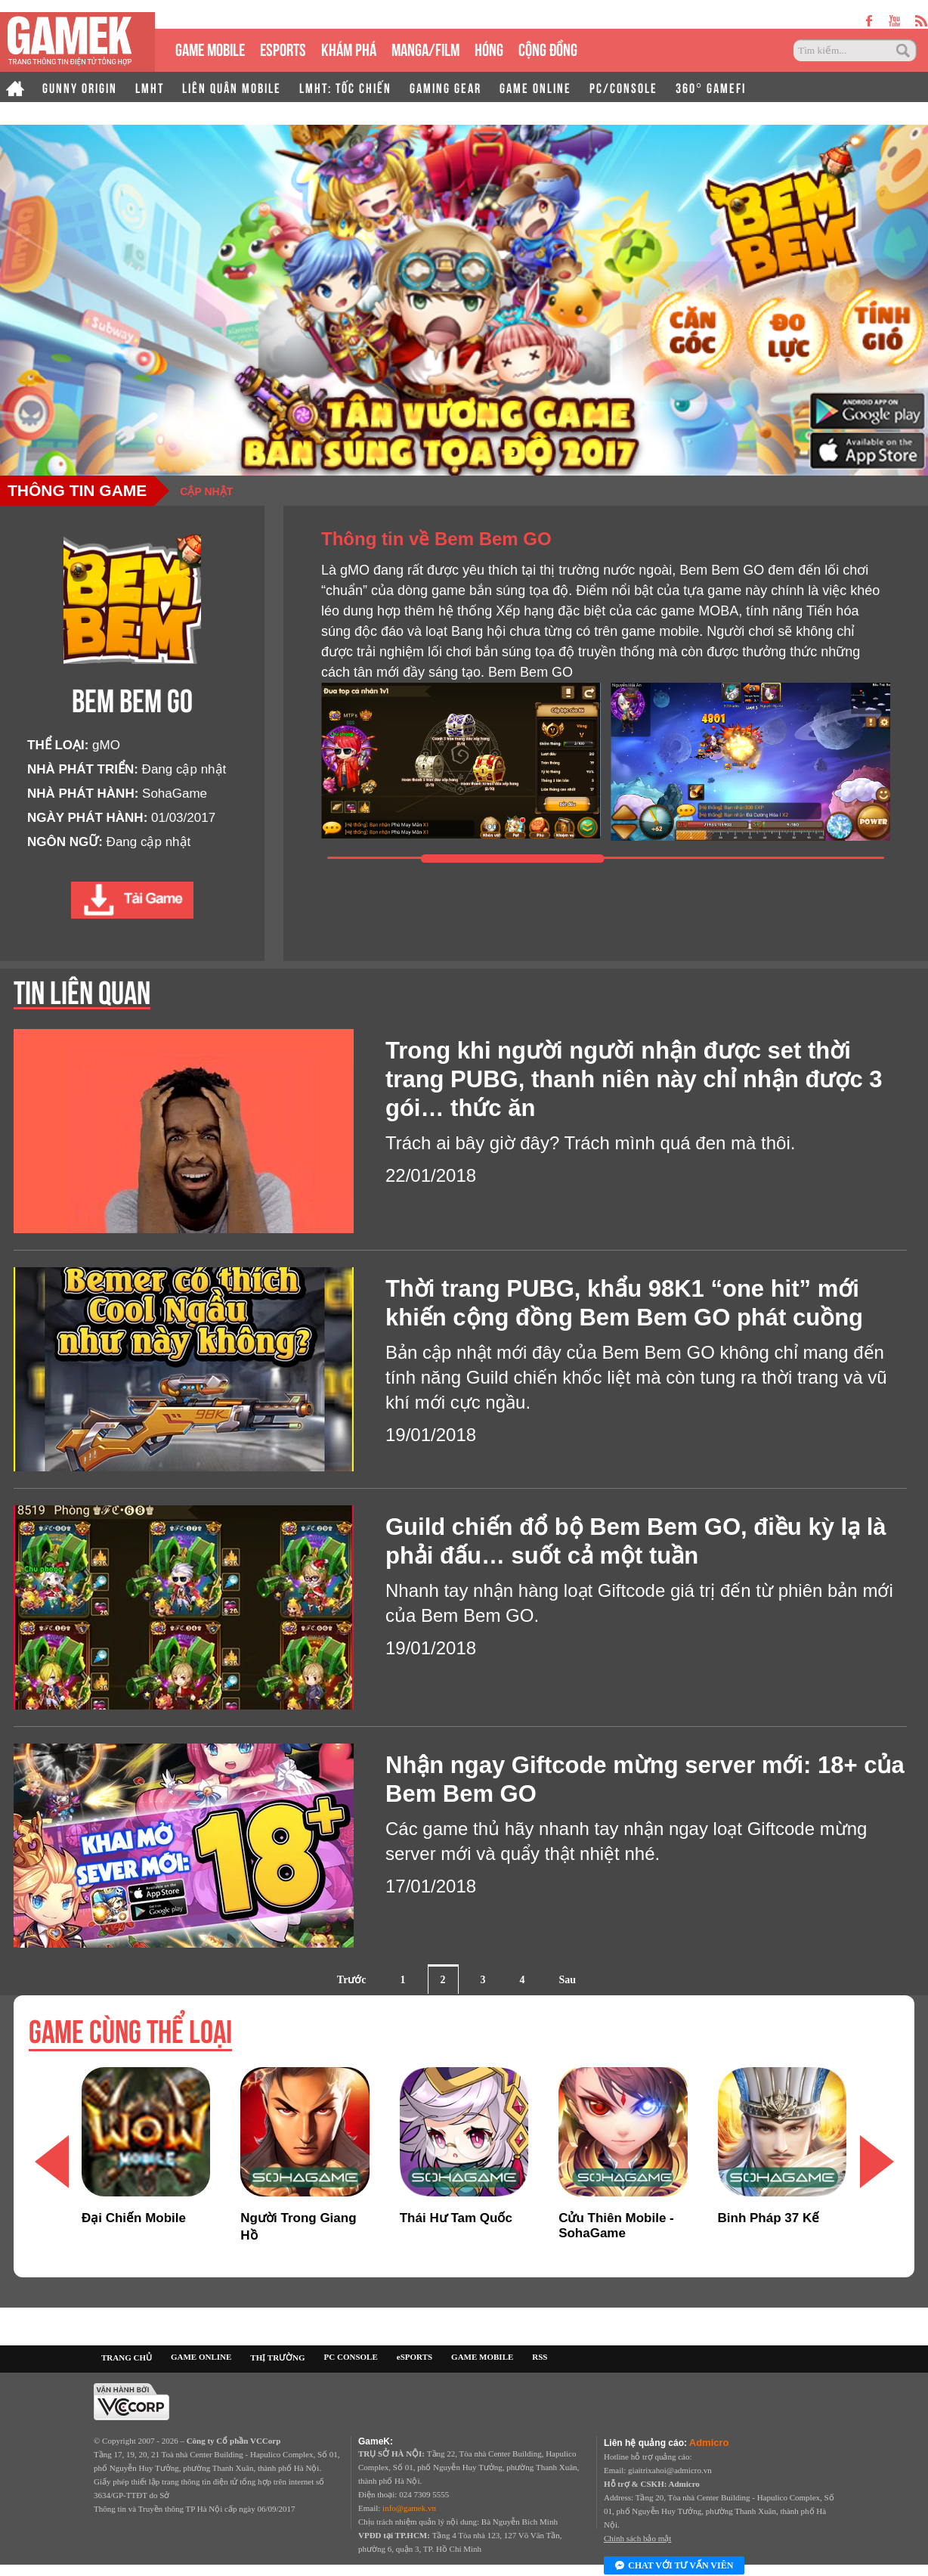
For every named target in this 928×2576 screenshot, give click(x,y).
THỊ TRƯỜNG (277, 2357)
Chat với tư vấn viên (674, 2566)
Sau (568, 1979)
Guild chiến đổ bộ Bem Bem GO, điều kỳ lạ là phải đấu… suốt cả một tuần (635, 1541)
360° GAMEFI (711, 87)
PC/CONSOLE (623, 87)
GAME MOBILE (210, 48)
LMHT (149, 87)
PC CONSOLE (351, 2356)
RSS (539, 2356)
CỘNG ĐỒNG (547, 48)
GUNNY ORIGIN (79, 87)
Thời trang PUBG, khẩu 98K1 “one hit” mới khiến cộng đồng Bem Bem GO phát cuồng (624, 1303)
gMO (106, 745)
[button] (876, 2161)
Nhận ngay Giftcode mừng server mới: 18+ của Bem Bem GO (645, 1779)
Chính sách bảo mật (637, 2538)
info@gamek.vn (409, 2507)
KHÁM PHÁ (348, 48)
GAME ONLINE (535, 87)
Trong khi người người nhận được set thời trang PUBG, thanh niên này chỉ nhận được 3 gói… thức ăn (634, 1079)
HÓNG (489, 48)
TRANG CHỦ (126, 2357)
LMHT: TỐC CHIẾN (345, 87)
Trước (352, 1979)
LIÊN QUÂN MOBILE (231, 87)
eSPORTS (283, 48)
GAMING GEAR (445, 87)
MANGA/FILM (425, 48)
